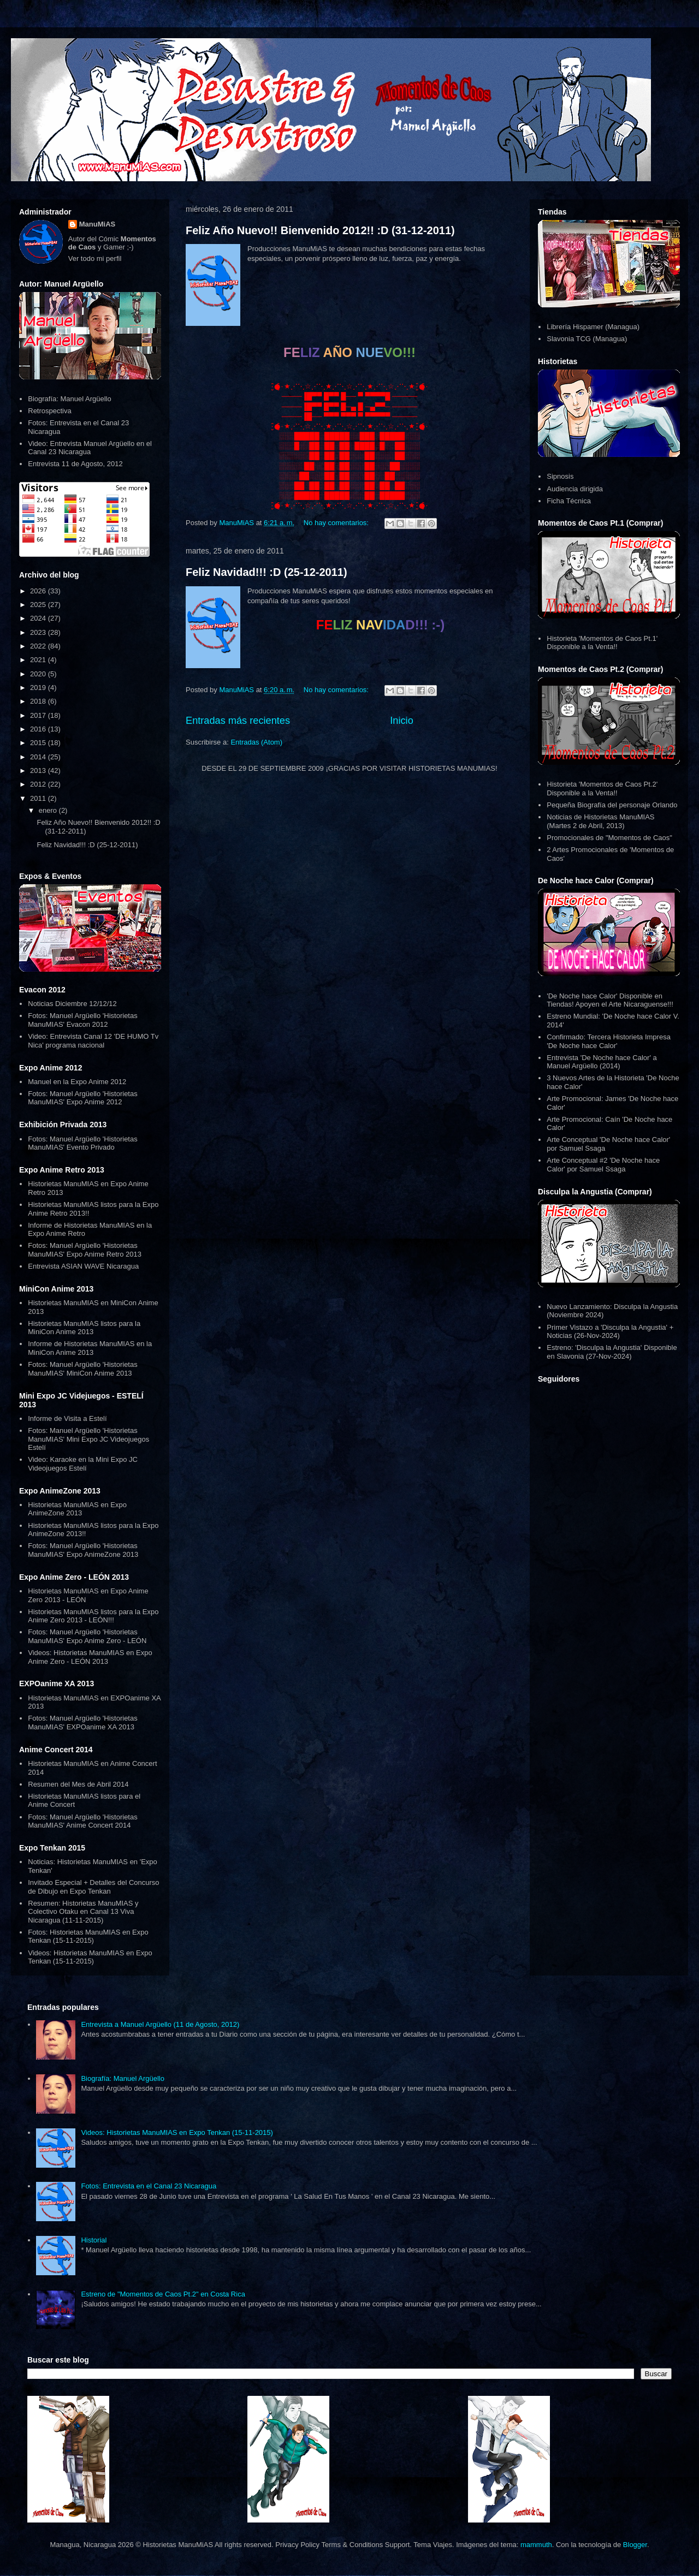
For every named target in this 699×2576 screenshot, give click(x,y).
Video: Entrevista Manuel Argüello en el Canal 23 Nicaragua (90, 447)
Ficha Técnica (569, 501)
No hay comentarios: (337, 523)
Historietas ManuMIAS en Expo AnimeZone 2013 (77, 1509)
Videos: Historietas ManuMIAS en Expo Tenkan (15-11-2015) (90, 1957)
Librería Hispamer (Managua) (593, 327)
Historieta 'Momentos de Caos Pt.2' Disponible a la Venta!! (602, 788)
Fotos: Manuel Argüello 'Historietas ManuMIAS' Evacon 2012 (82, 1020)
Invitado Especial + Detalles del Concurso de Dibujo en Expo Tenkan (93, 1886)
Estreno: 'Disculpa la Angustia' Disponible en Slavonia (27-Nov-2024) (612, 1351)
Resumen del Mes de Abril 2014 (78, 1784)
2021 (39, 660)
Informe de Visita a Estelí (67, 1418)
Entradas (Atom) (256, 742)
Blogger (635, 2545)
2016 (39, 729)
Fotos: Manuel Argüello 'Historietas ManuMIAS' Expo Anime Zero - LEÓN (87, 1636)
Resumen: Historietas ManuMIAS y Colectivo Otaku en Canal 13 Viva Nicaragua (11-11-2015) (83, 1911)
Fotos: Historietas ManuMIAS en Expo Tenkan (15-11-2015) (88, 1936)
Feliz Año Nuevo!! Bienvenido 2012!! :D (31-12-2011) (320, 230)
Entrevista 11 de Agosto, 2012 (75, 464)
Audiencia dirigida (575, 489)
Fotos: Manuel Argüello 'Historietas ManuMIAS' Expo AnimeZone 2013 (83, 1550)
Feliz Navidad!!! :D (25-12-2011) (266, 572)
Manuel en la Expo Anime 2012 (77, 1082)
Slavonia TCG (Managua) (587, 339)
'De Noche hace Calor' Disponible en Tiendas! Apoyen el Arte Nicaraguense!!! (610, 1000)
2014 (39, 757)
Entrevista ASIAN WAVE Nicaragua (83, 1266)
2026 (39, 591)
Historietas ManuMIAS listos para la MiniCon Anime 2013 (84, 1327)
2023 (39, 632)
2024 (39, 618)
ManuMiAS (97, 224)
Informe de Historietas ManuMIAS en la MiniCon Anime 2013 (90, 1348)
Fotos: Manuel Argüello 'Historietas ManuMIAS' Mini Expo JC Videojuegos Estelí (88, 1438)
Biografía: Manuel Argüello (69, 399)
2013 (39, 770)
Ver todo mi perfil (95, 258)
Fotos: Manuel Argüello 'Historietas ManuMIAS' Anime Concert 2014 (82, 1821)
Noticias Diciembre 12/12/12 (72, 1004)
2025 (39, 604)
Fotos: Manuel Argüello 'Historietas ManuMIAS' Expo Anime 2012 (82, 1098)
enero (49, 810)
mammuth (536, 2545)
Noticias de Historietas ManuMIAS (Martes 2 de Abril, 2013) (600, 821)
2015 (39, 743)
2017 (39, 715)
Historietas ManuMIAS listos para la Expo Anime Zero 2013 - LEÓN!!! (93, 1616)
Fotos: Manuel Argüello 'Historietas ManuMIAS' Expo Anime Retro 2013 (84, 1249)
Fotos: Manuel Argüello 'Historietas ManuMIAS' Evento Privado (82, 1143)
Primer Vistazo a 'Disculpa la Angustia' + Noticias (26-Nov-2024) (610, 1331)
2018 (39, 701)
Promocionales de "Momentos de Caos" (609, 838)
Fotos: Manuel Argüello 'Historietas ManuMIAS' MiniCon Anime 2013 (82, 1368)
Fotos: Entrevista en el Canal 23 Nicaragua (148, 2186)
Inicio (401, 720)
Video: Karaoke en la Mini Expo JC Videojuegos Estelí (83, 1463)
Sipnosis (560, 476)
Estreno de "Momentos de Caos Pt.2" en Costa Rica (163, 2294)
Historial (93, 2240)
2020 (39, 674)
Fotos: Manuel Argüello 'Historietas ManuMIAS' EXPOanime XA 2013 (82, 1722)
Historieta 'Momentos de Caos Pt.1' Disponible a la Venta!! (602, 642)
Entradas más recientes (238, 720)
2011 (39, 798)
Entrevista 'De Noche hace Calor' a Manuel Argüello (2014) (602, 1062)
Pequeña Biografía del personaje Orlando (612, 805)
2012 (39, 784)
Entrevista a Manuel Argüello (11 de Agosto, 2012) (160, 2024)
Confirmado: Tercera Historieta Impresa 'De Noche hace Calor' (609, 1041)
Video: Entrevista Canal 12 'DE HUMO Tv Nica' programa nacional (93, 1040)
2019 (39, 687)
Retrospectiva (49, 411)
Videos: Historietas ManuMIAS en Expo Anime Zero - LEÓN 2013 (90, 1657)
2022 (39, 646)
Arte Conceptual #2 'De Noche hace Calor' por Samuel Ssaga (603, 1164)
